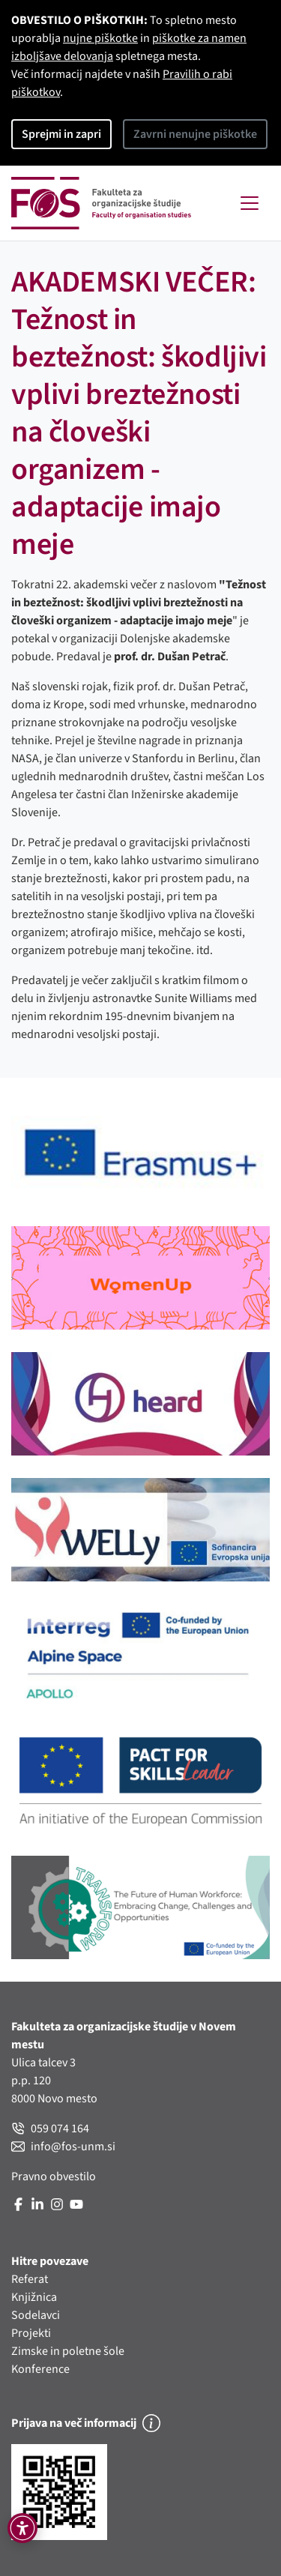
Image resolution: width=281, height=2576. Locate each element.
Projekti (31, 2333)
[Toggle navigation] (250, 203)
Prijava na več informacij (85, 2423)
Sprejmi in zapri (61, 134)
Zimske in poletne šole (67, 2351)
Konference (40, 2369)
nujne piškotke (100, 38)
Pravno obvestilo (53, 2176)
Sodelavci (35, 2315)
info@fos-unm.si (63, 2146)
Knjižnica (34, 2297)
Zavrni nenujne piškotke (195, 134)
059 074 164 (50, 2128)
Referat (29, 2279)
